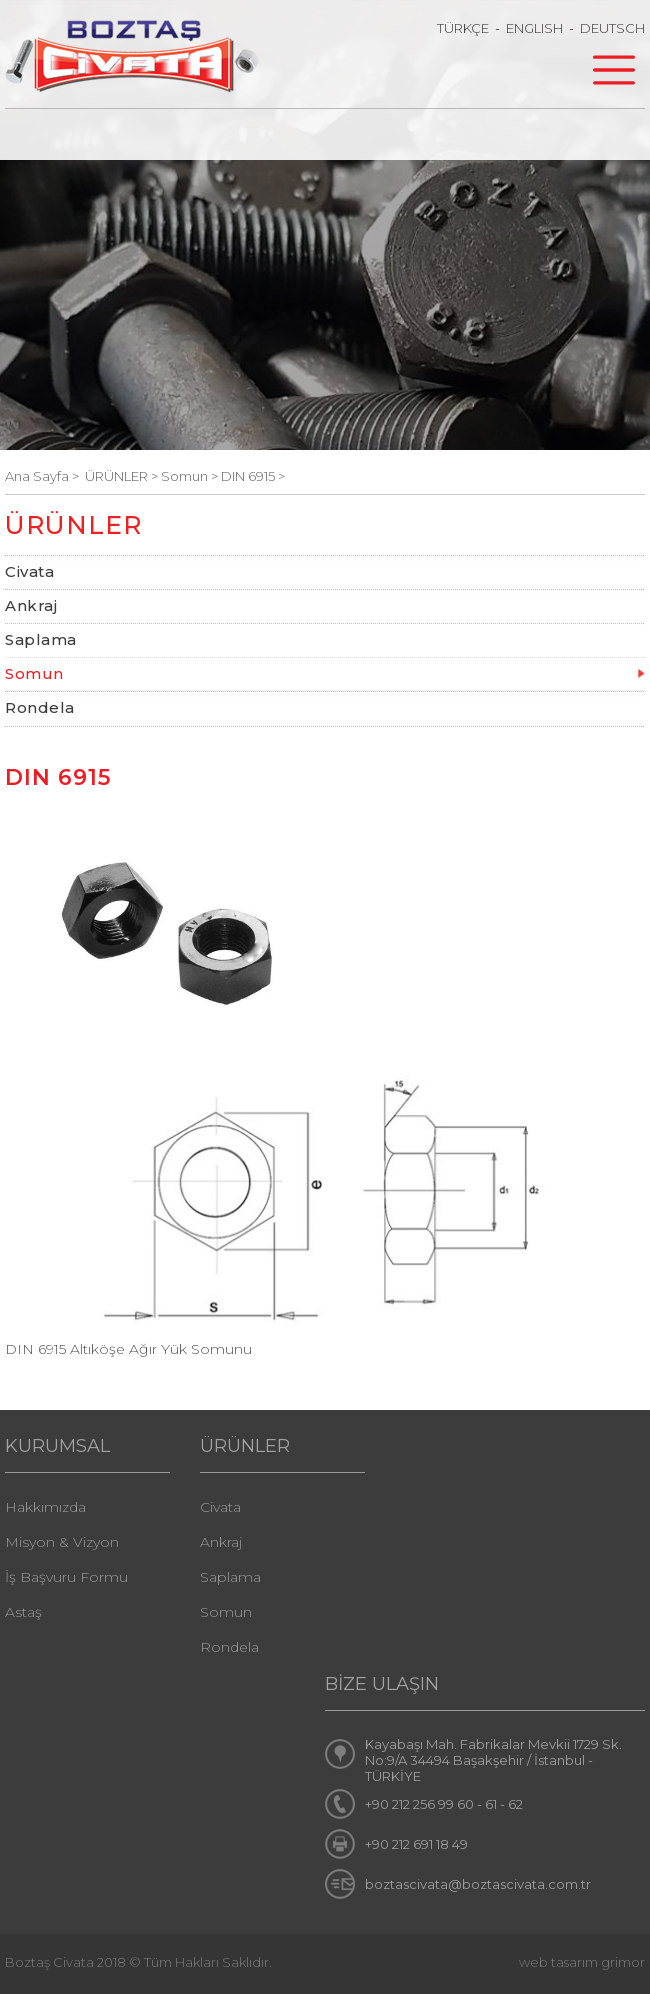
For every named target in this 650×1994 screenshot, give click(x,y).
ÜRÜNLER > (123, 476)
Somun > (191, 476)
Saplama (41, 639)
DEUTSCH (612, 28)
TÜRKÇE (463, 28)
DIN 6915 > (253, 476)
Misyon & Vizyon (62, 1542)
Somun (34, 673)
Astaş (23, 1612)
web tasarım (558, 1962)
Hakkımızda (45, 1507)
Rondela (40, 707)
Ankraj (31, 605)
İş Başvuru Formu (66, 1577)
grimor (623, 1962)
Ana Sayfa (38, 476)
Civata (29, 571)
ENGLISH (534, 28)
